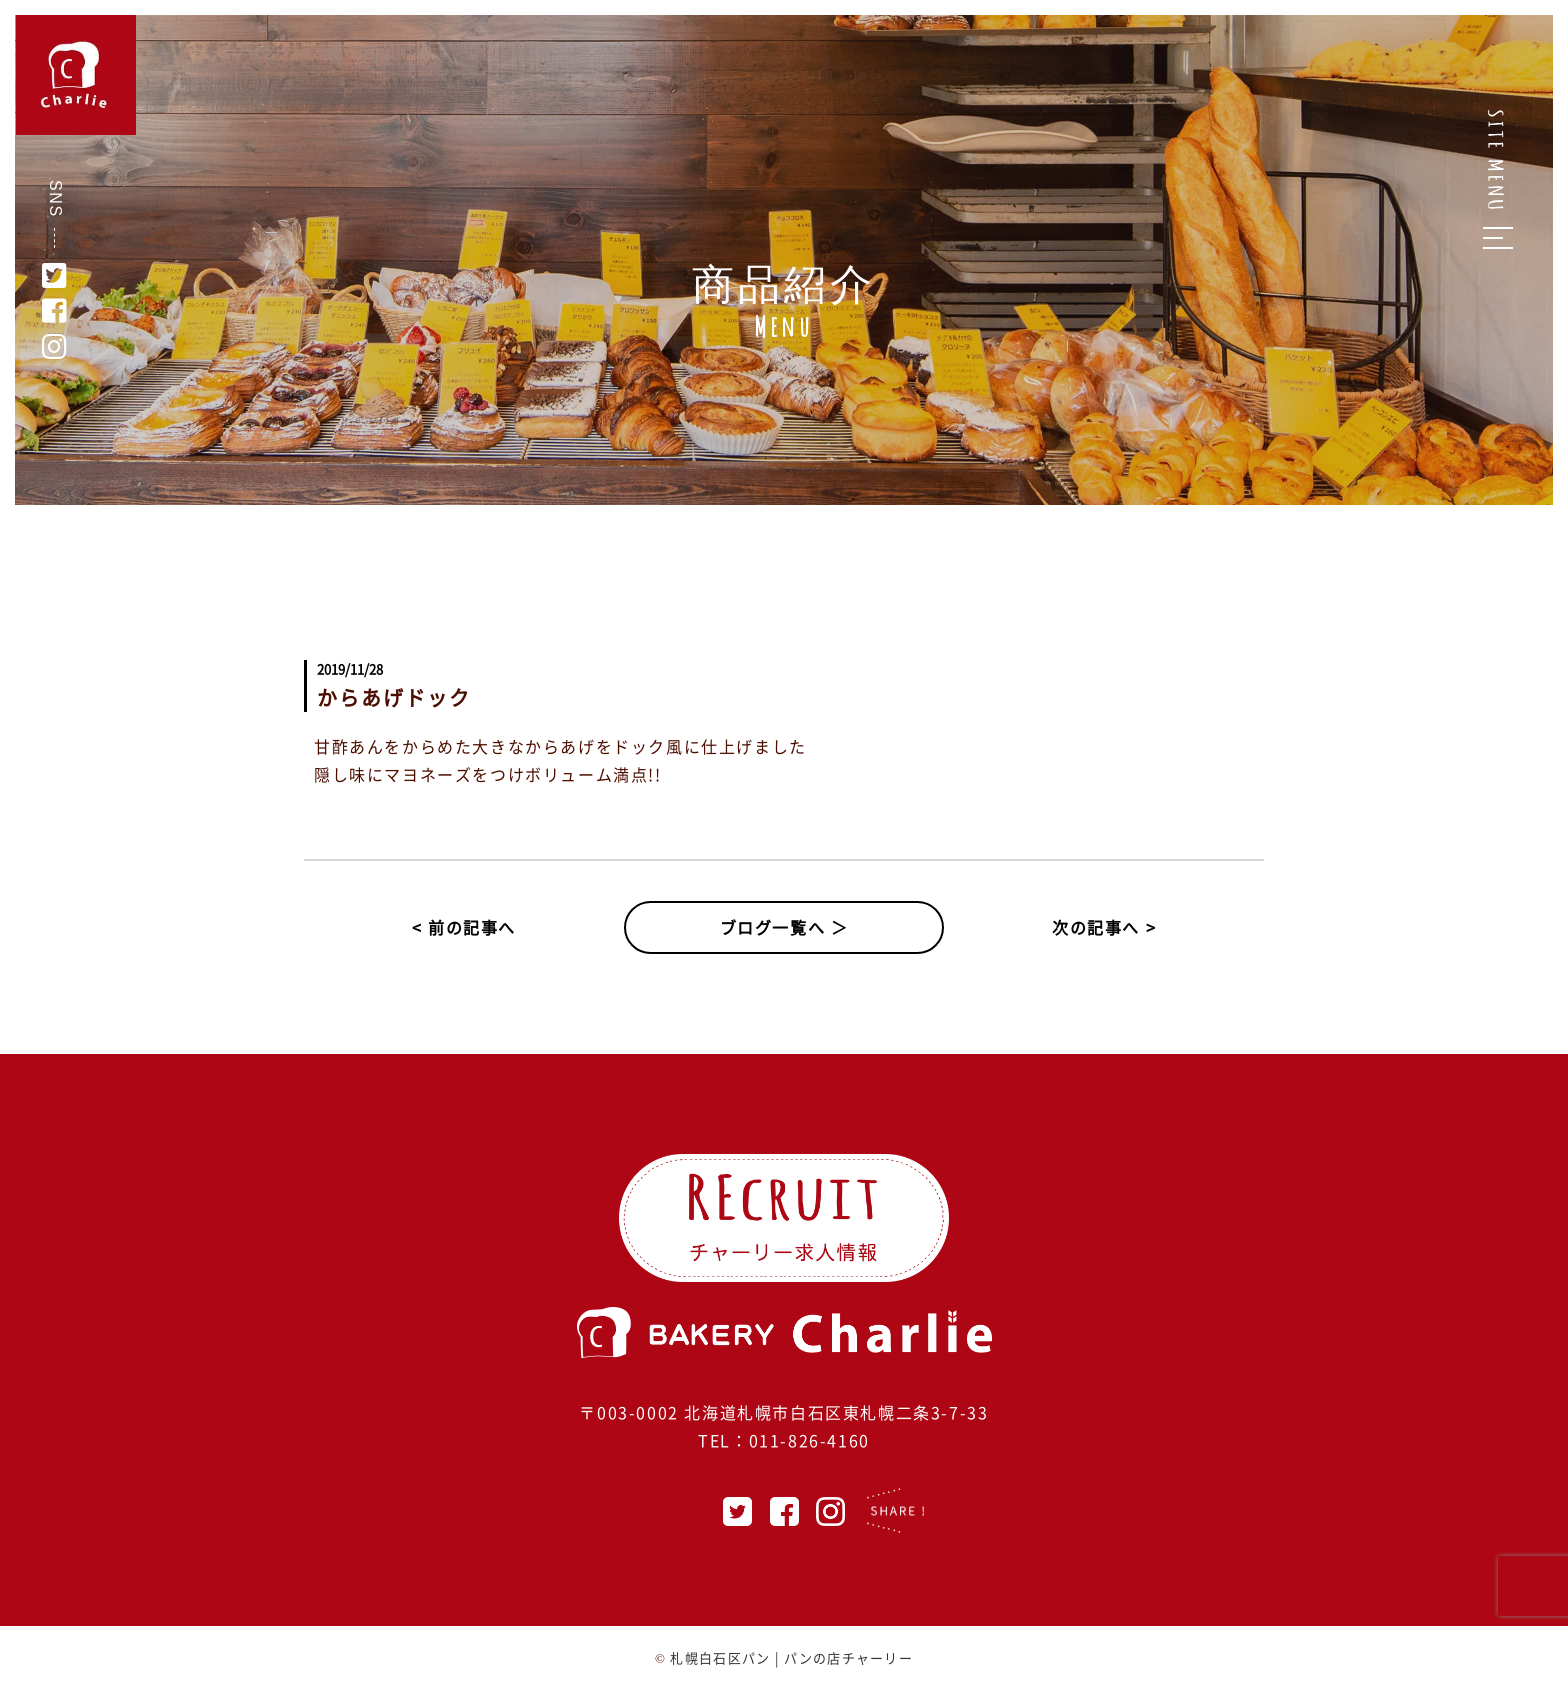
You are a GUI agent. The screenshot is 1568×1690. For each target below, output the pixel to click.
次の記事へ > (1104, 927)
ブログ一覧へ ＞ (784, 927)
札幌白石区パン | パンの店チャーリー (791, 1657)
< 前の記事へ (464, 927)
